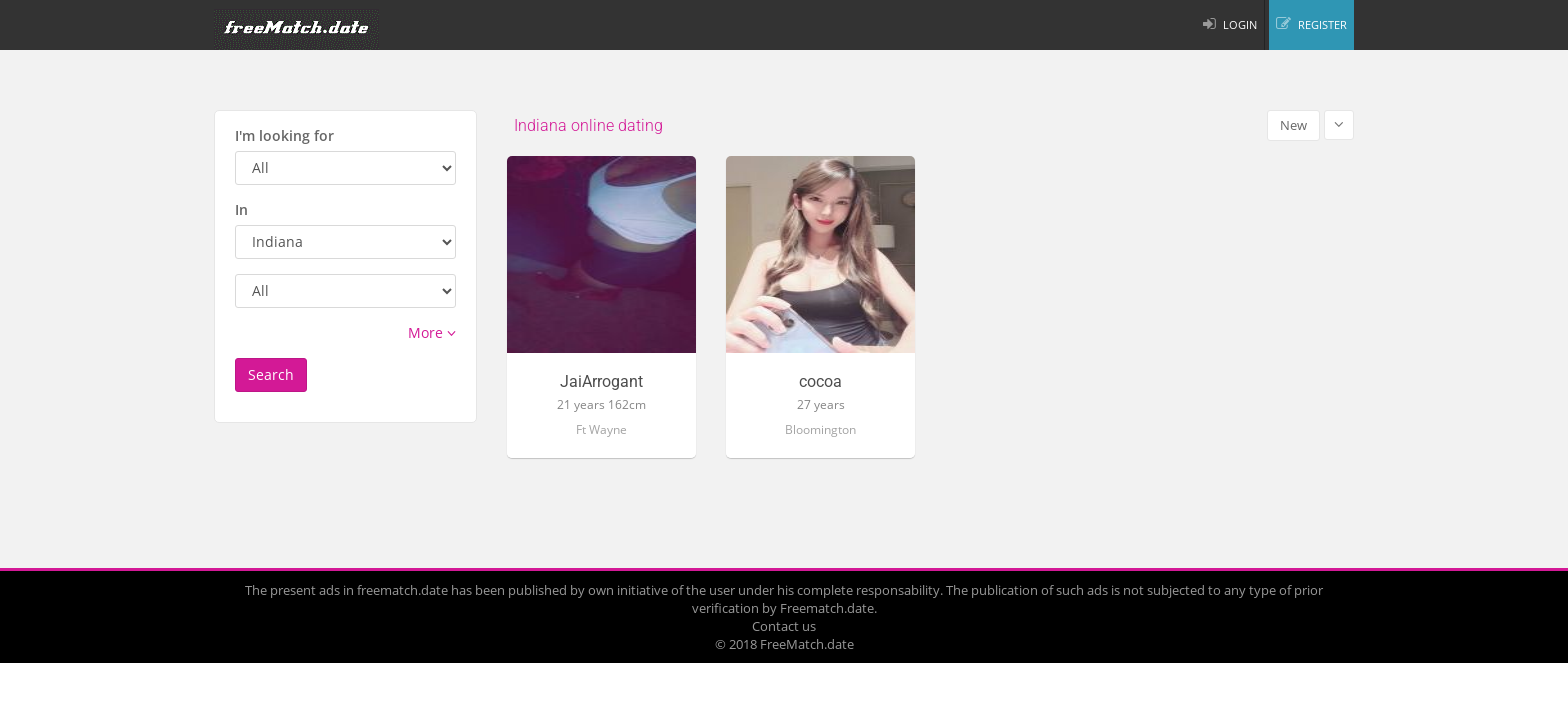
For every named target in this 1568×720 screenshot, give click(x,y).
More (432, 332)
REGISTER (1322, 24)
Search (271, 374)
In (241, 209)
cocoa (820, 382)
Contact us (784, 626)
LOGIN (1240, 24)
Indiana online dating (588, 125)
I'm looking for (284, 135)
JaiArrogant (601, 382)
